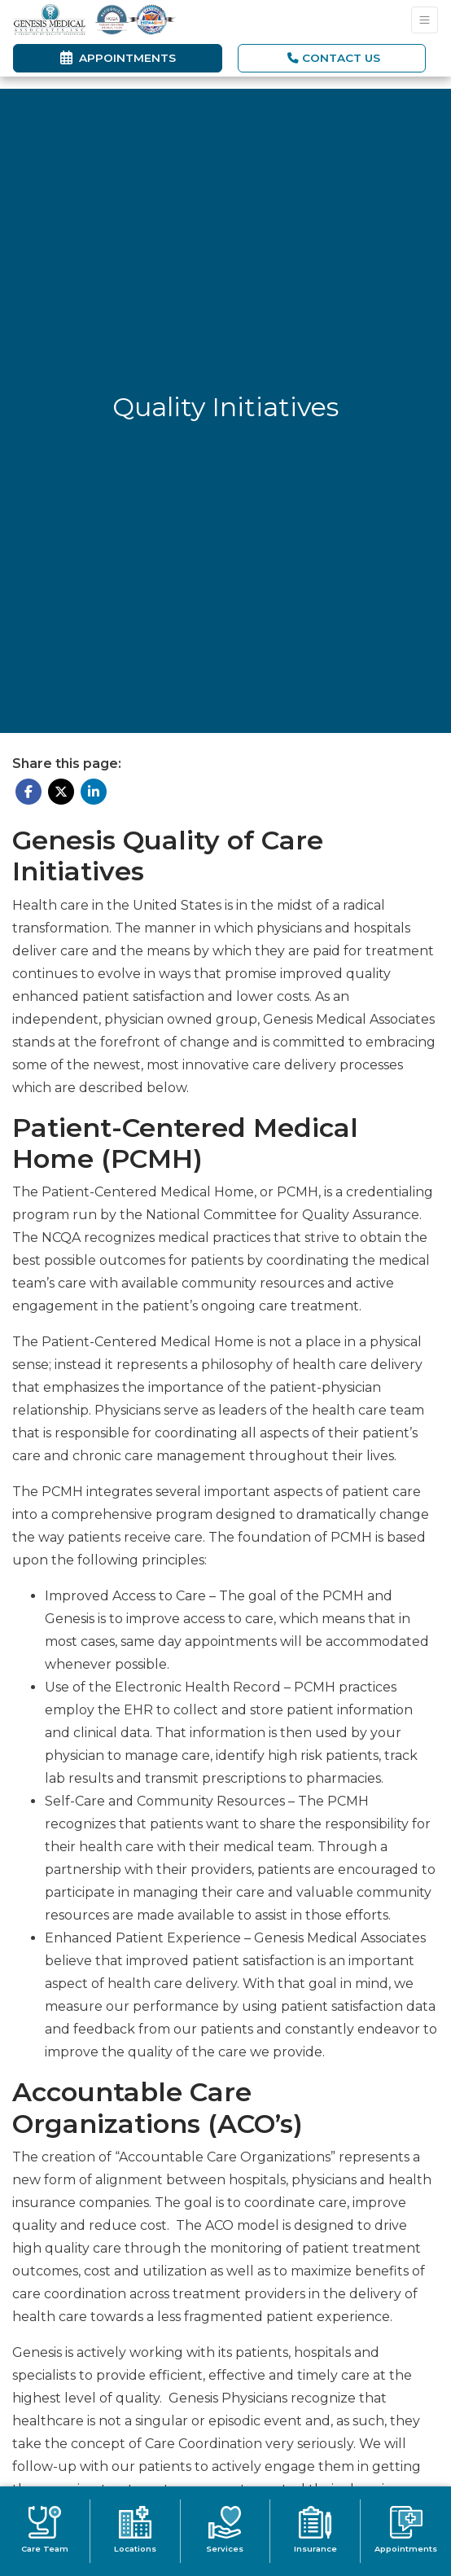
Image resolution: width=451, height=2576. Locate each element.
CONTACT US (333, 57)
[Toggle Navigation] (424, 20)
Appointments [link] (118, 57)
